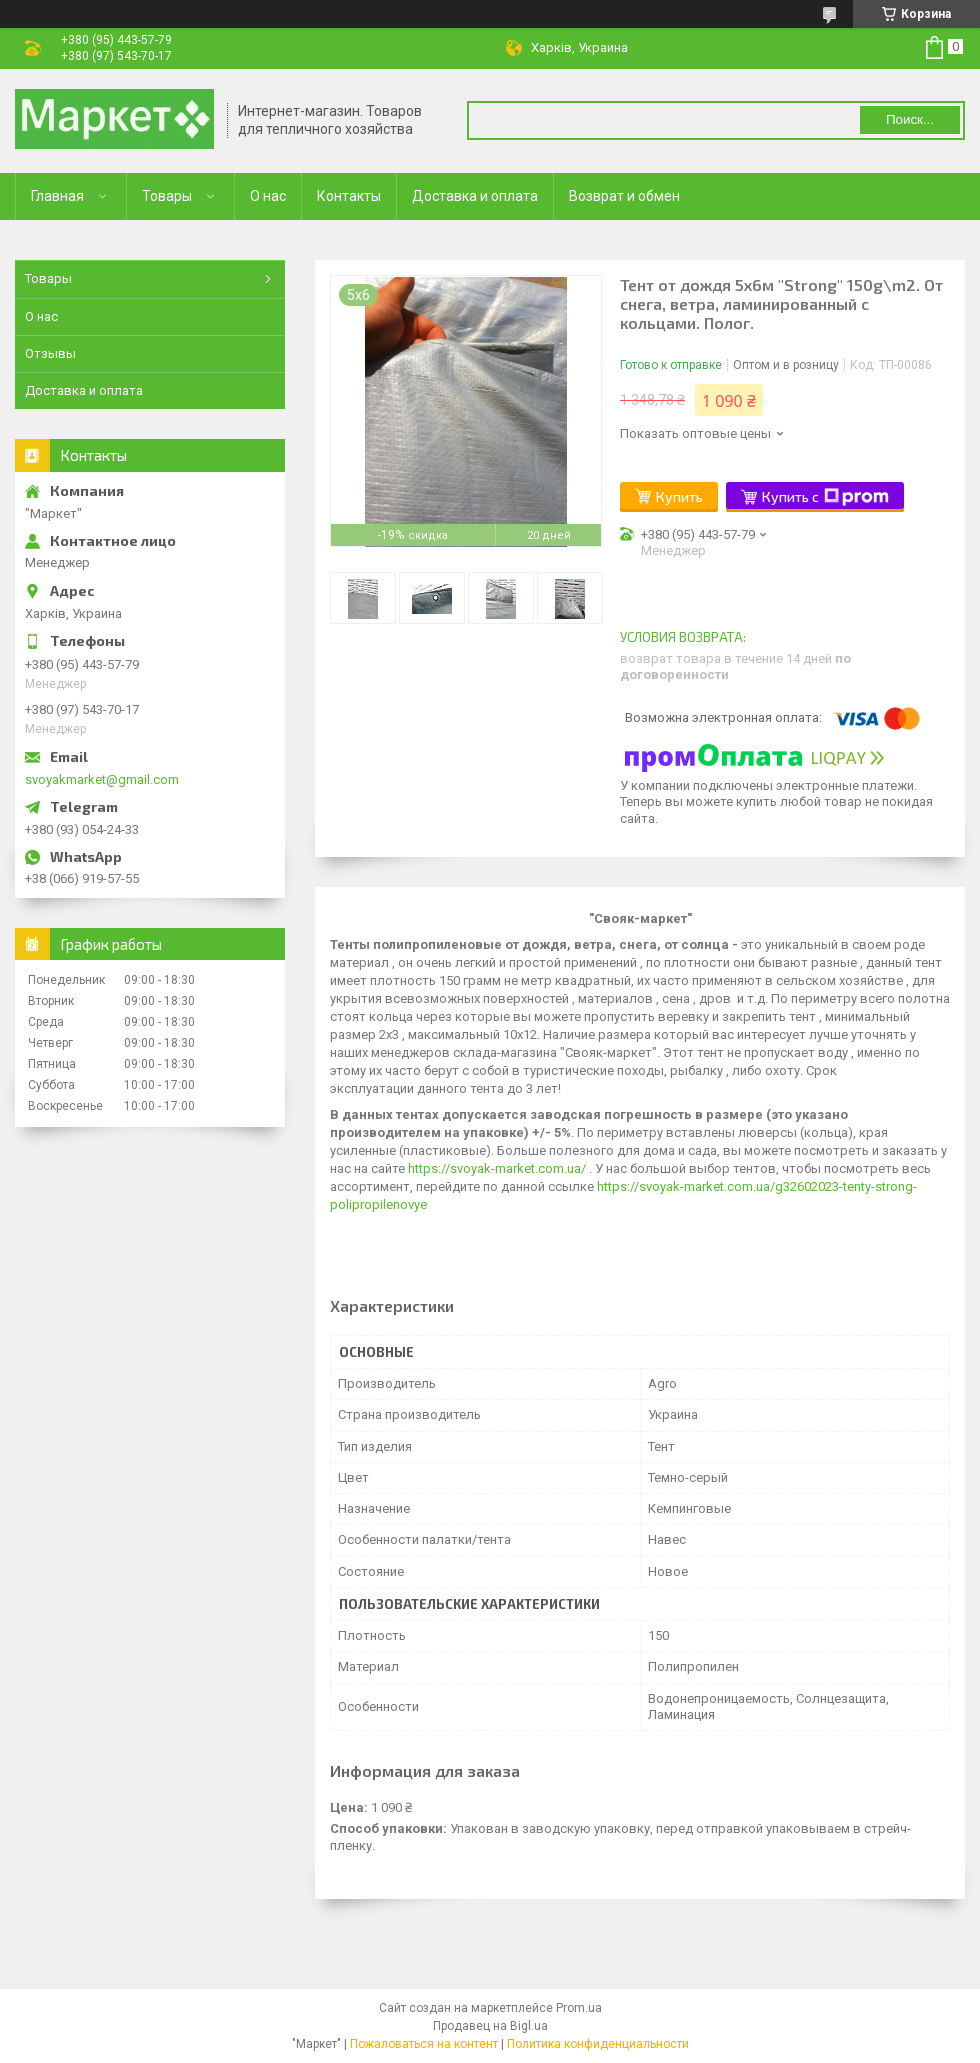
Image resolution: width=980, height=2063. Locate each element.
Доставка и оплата (475, 196)
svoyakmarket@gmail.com (102, 779)
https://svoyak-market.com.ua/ (497, 1168)
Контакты (349, 196)
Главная (57, 196)
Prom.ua (579, 2008)
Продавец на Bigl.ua (490, 2026)
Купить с (825, 497)
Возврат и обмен (624, 196)
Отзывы (50, 353)
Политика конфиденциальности (598, 2044)
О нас (268, 196)
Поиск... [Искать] (910, 119)
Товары (167, 196)
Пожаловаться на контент (424, 2044)
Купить (679, 496)
